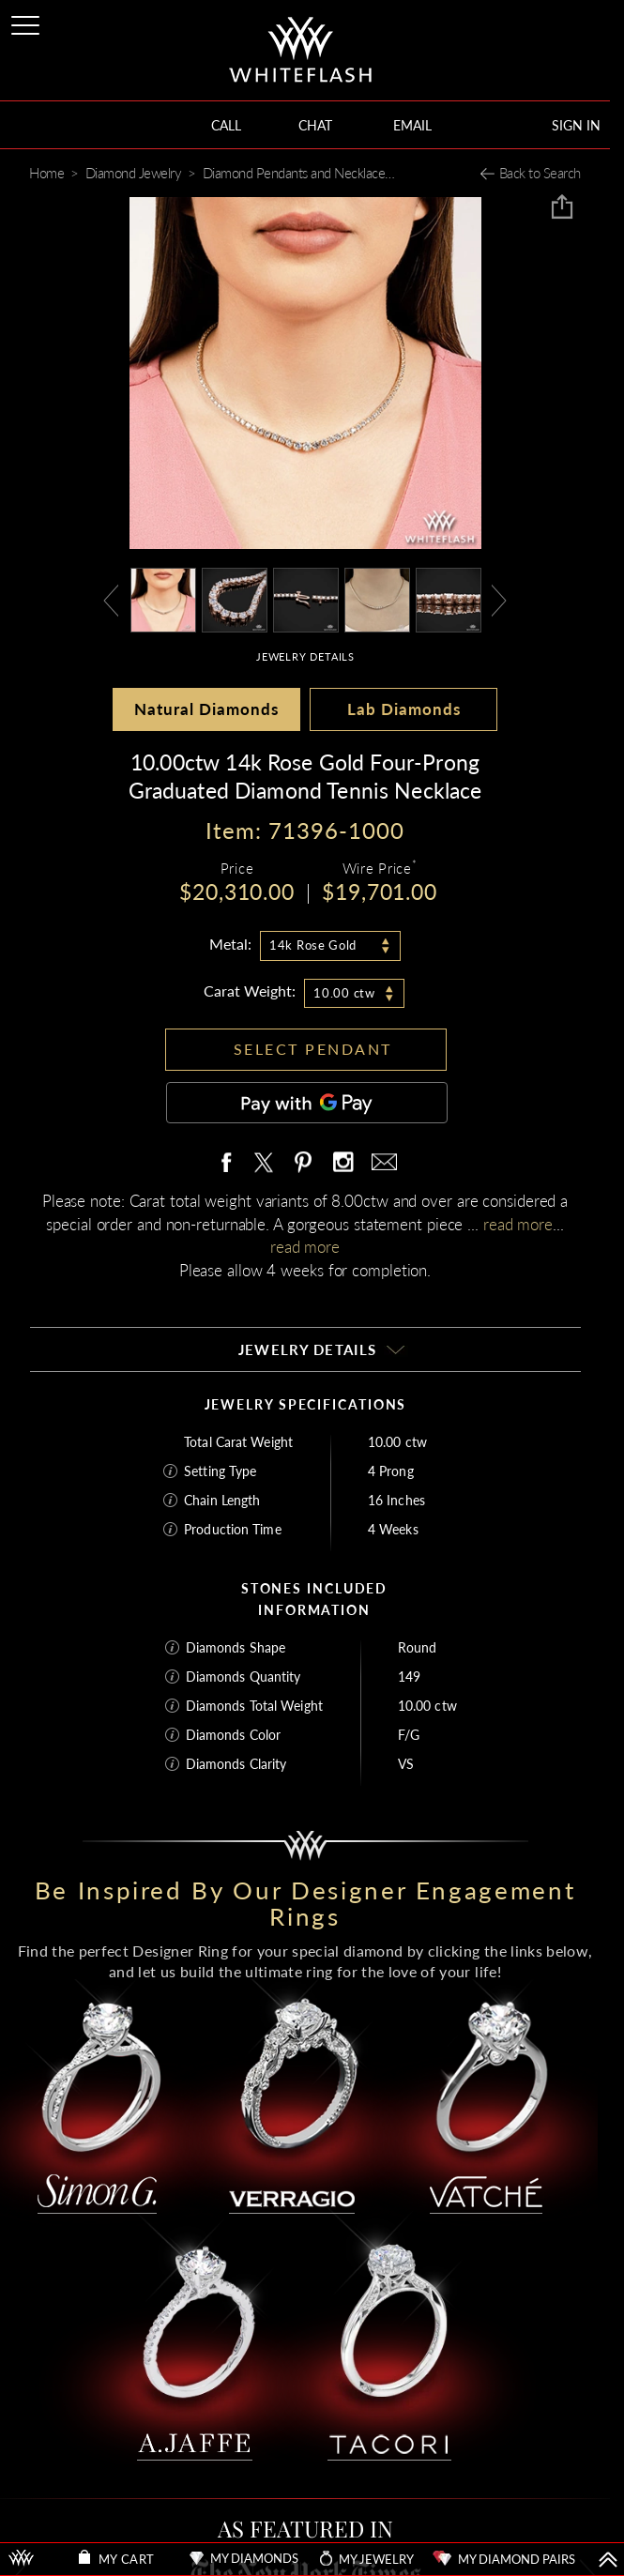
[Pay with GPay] (307, 1102)
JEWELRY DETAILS (305, 656)
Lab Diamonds (404, 709)
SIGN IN (576, 125)
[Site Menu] (27, 22)
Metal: (230, 944)
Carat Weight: (250, 990)
